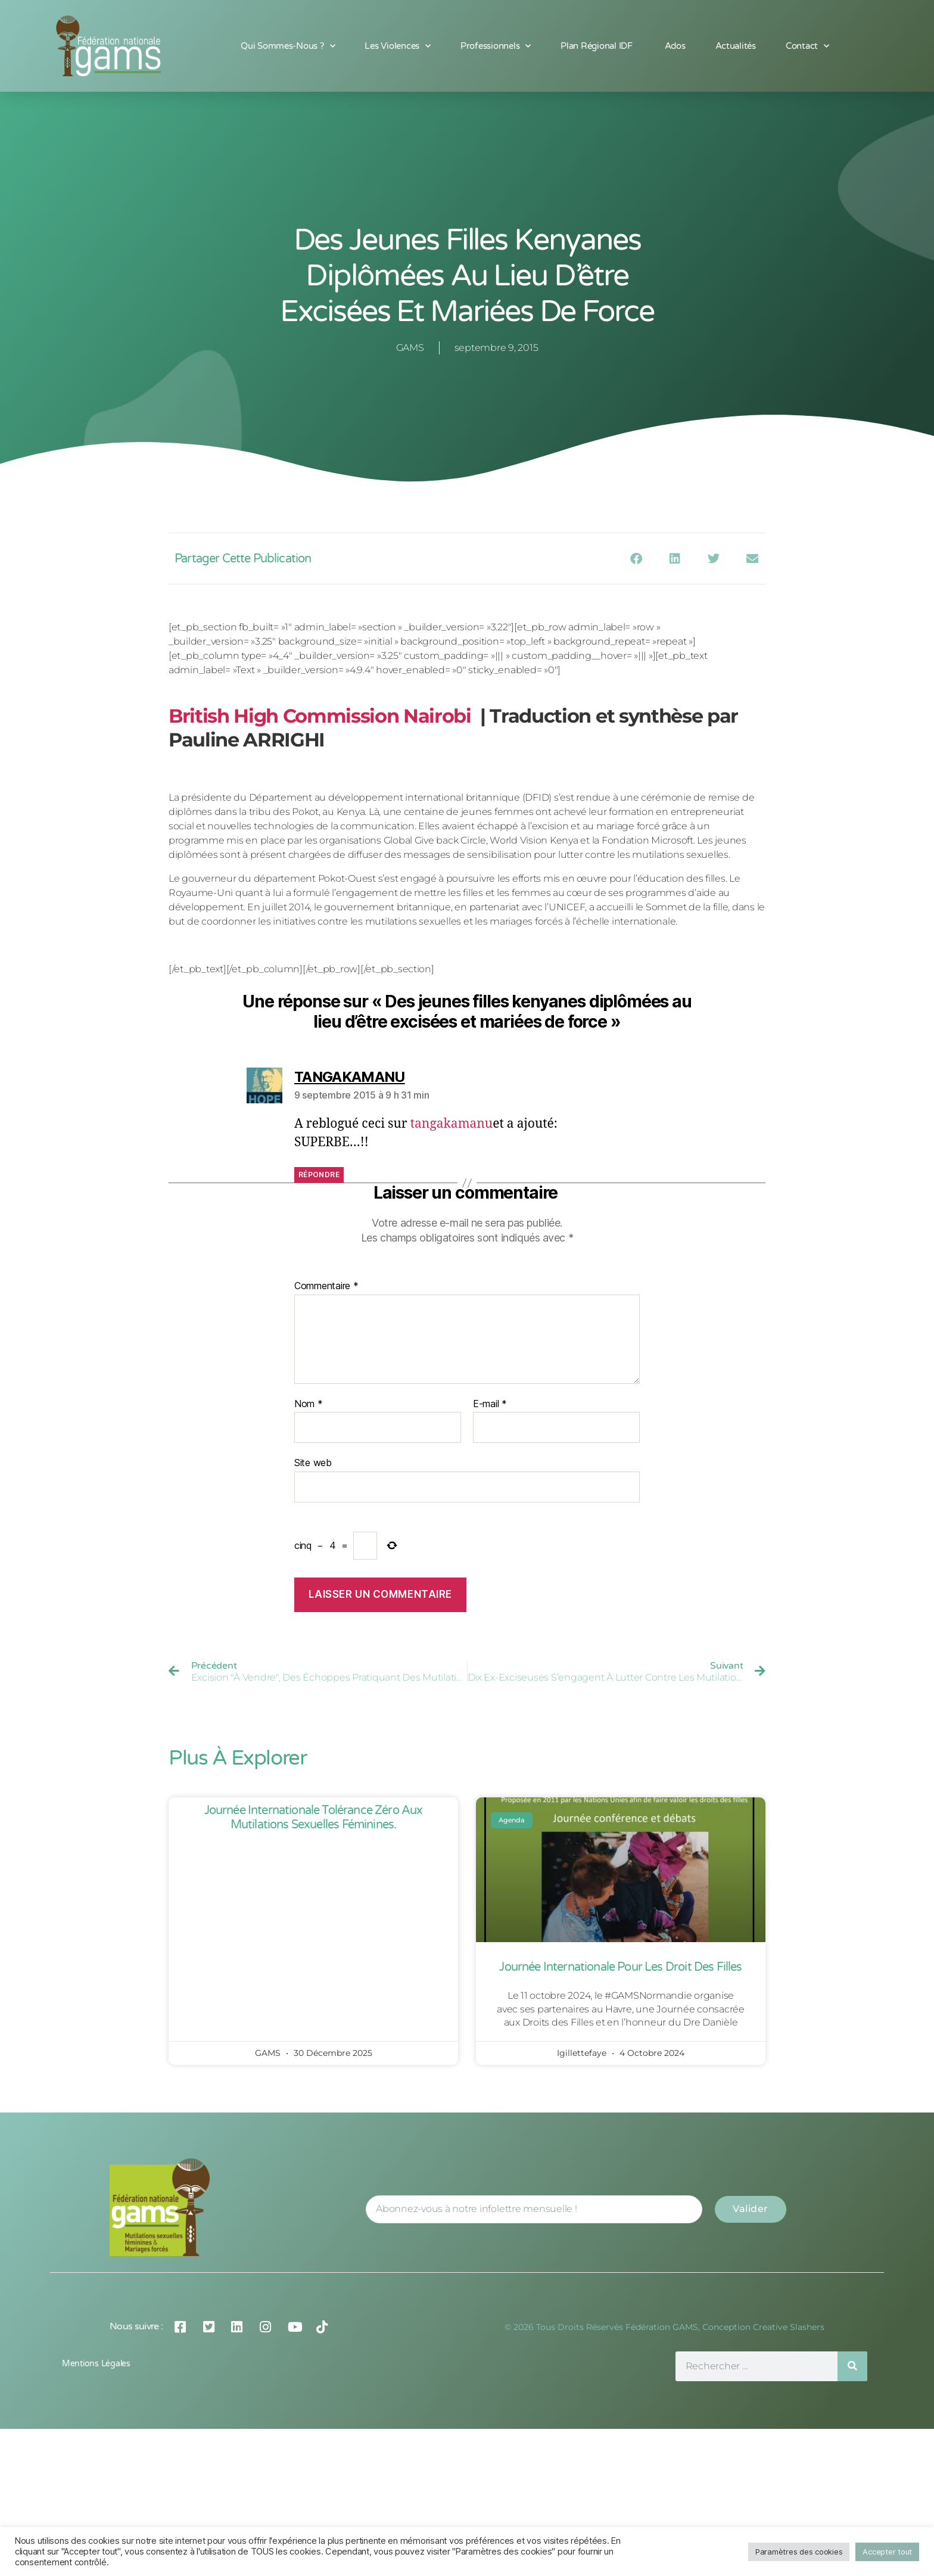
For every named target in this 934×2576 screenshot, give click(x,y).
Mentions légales (96, 2364)
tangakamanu (451, 1124)
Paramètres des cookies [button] (798, 2551)
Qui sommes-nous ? (288, 46)
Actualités (735, 46)
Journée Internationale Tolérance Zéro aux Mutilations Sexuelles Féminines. (313, 1817)
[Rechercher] (852, 2366)
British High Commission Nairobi (320, 715)
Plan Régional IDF (597, 46)
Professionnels (495, 46)
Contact (807, 46)
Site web (313, 1463)
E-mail (490, 1404)
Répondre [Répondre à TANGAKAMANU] (319, 1174)
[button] (636, 558)
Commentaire (326, 1286)
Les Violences (397, 46)
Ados (675, 46)
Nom (308, 1404)
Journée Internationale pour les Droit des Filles (620, 1967)
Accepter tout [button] (887, 2551)
